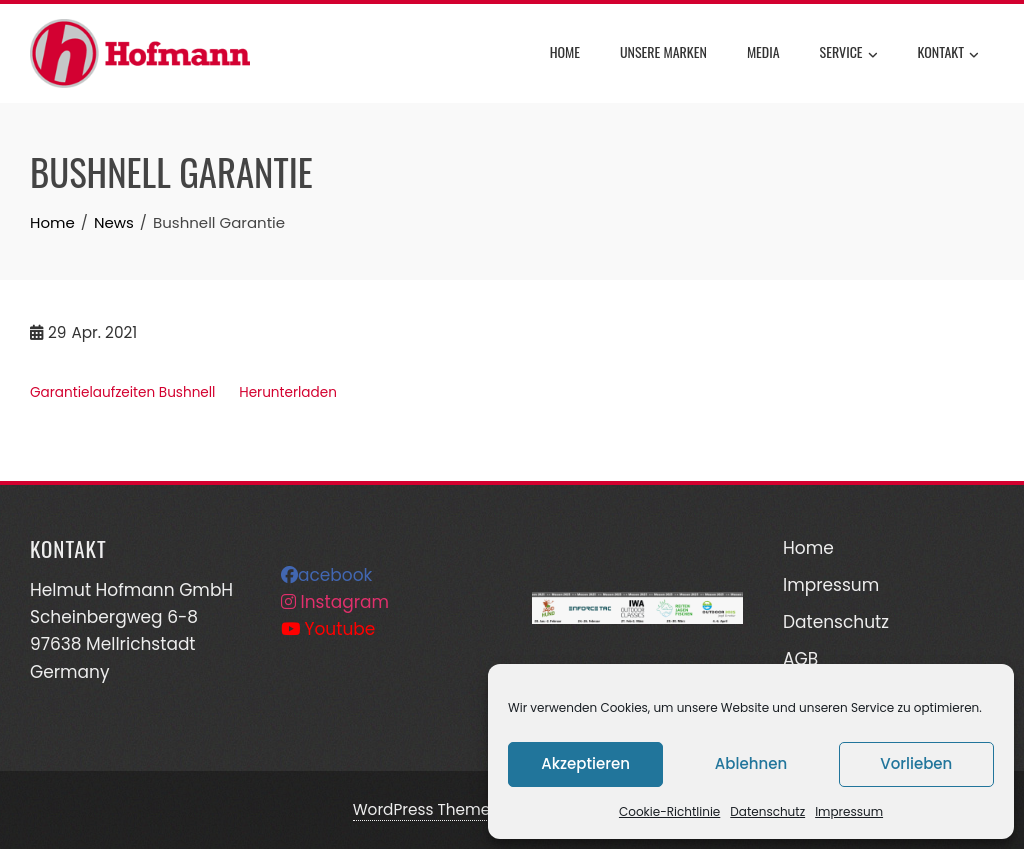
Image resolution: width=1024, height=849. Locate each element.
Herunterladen (288, 392)
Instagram (335, 602)
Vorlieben (916, 763)
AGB (800, 659)
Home (565, 51)
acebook (326, 575)
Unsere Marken (663, 51)
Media (763, 51)
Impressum (849, 811)
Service (849, 54)
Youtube (328, 629)
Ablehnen (751, 763)
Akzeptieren (585, 763)
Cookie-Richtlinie (669, 811)
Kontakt (948, 54)
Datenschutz (767, 811)
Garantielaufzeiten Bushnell (122, 392)
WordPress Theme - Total (449, 809)
